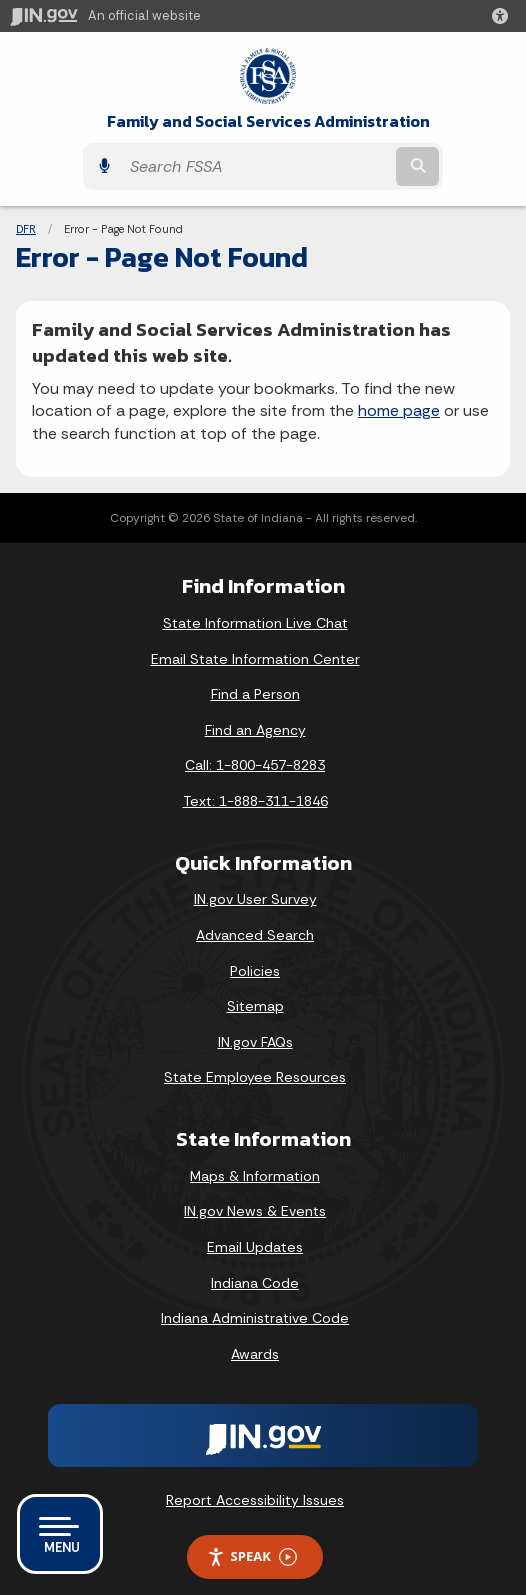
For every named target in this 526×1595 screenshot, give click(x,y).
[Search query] (256, 166)
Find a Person (255, 694)
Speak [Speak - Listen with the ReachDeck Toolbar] (252, 1556)
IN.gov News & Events (255, 1211)
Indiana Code (255, 1283)
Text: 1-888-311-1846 (255, 801)
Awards (255, 1354)
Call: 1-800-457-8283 (255, 765)
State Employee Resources (255, 1077)
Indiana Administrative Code (255, 1318)
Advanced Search (255, 935)
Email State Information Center (255, 659)
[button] (504, 16)
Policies (255, 971)
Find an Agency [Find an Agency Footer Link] (255, 730)
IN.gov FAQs (255, 1042)
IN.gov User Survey (255, 899)
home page (399, 410)
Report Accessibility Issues (255, 1500)
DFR (26, 229)
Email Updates (255, 1247)
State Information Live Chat (255, 623)
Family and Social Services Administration (268, 121)
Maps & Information (255, 1176)
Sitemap (255, 1006)
